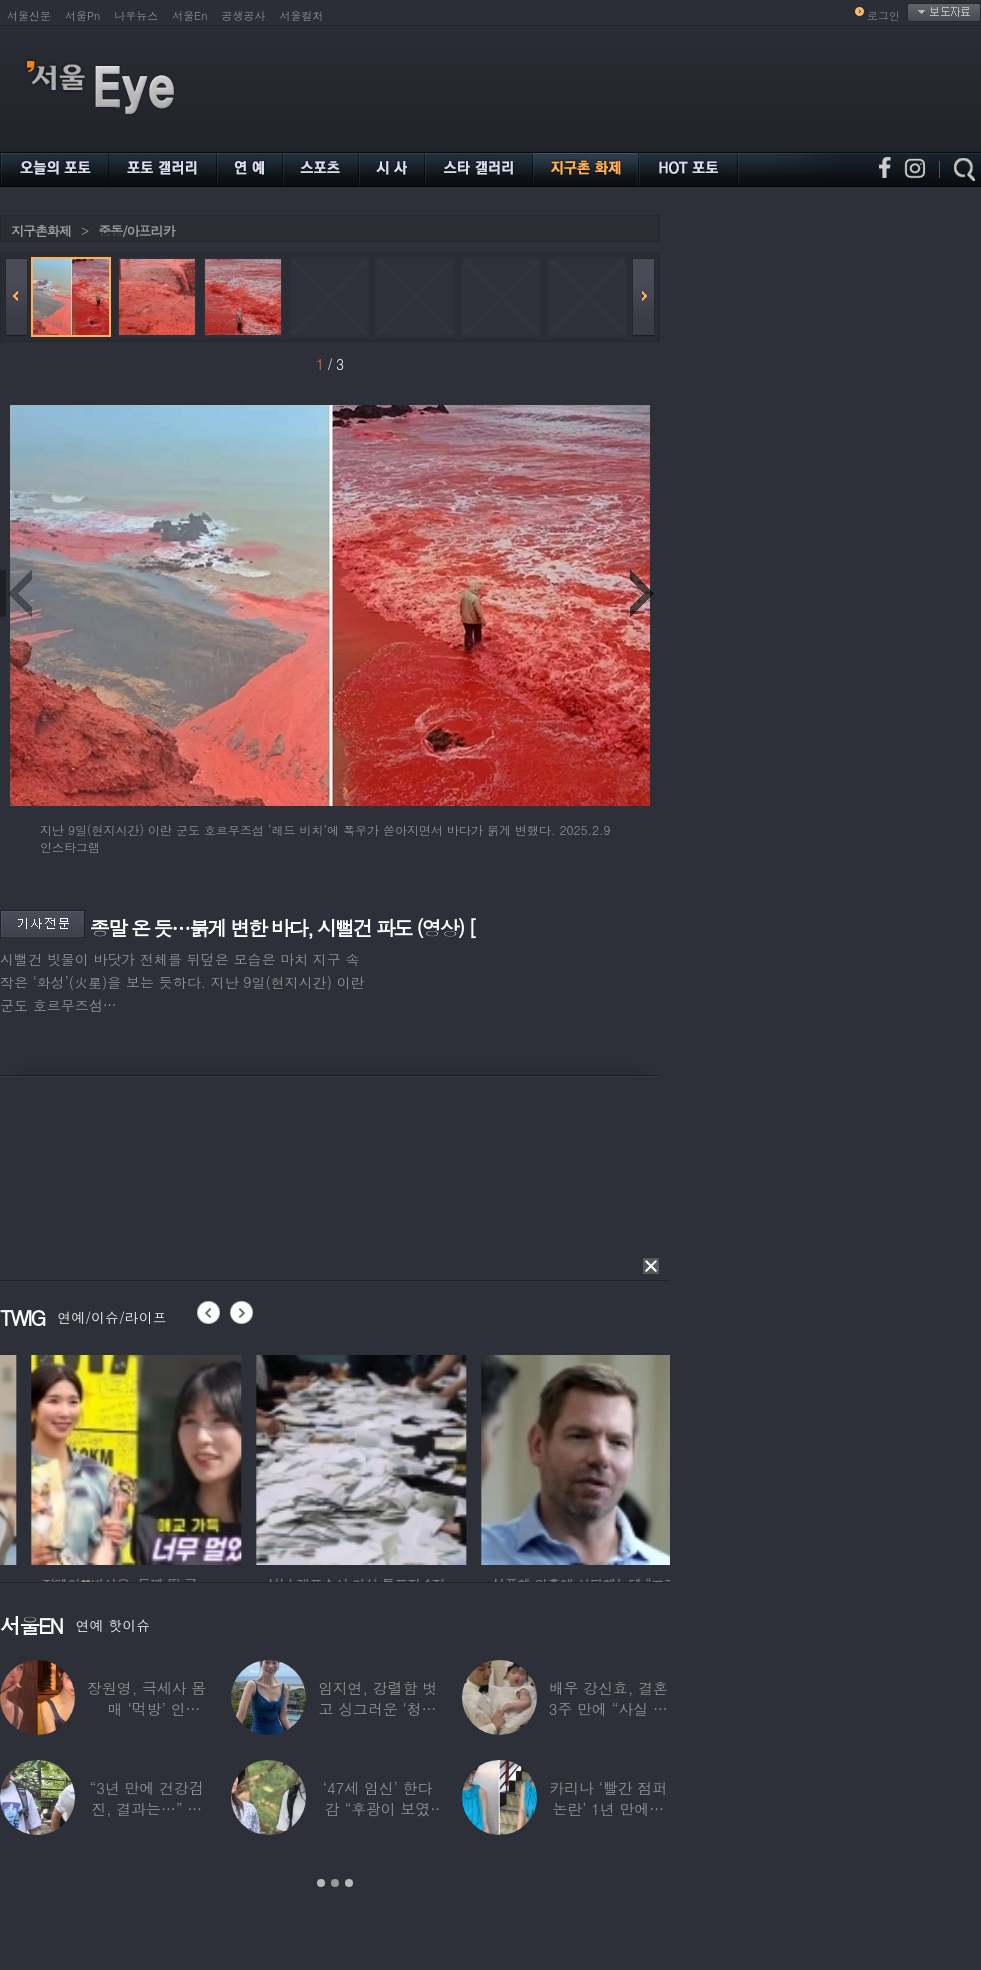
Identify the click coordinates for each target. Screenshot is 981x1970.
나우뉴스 (136, 15)
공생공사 (244, 15)
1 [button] (321, 1883)
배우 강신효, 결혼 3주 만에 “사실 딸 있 (608, 1708)
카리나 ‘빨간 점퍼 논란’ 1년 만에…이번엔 (608, 1808)
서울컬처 (302, 15)
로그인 (883, 15)
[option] (309, 1457)
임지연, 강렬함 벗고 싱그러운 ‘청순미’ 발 (377, 1708)
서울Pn (82, 15)
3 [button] (349, 1883)
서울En (189, 15)
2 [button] (335, 1883)
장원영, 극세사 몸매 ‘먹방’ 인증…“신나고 (146, 1708)
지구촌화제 (41, 230)
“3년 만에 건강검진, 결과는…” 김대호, (147, 1808)
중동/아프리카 (136, 230)
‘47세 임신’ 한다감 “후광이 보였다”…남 (378, 1808)
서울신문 (29, 15)
